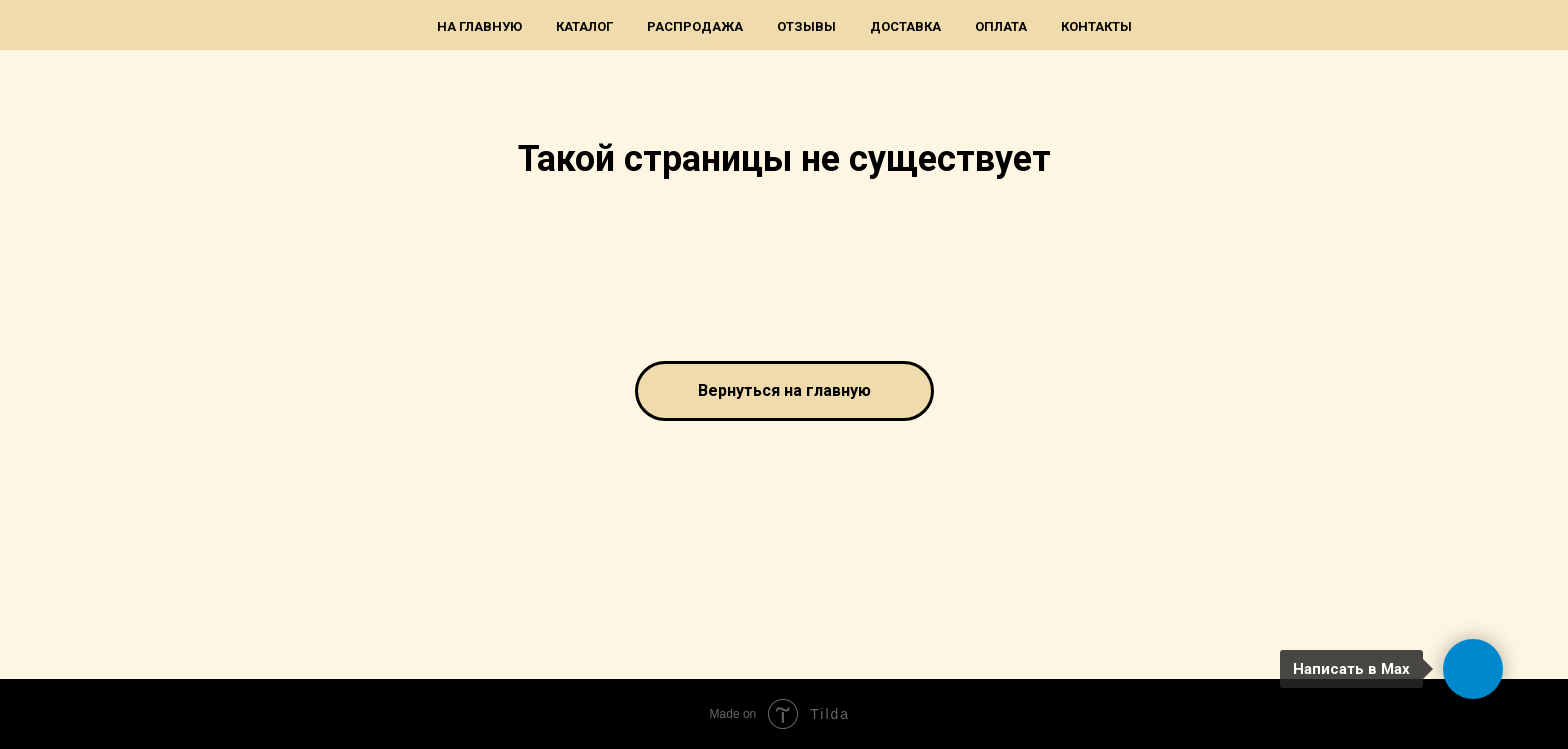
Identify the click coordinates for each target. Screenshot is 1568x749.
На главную (479, 26)
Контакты (1096, 26)
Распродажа (695, 26)
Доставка (905, 26)
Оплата (1001, 26)
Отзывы (806, 26)
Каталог (584, 26)
